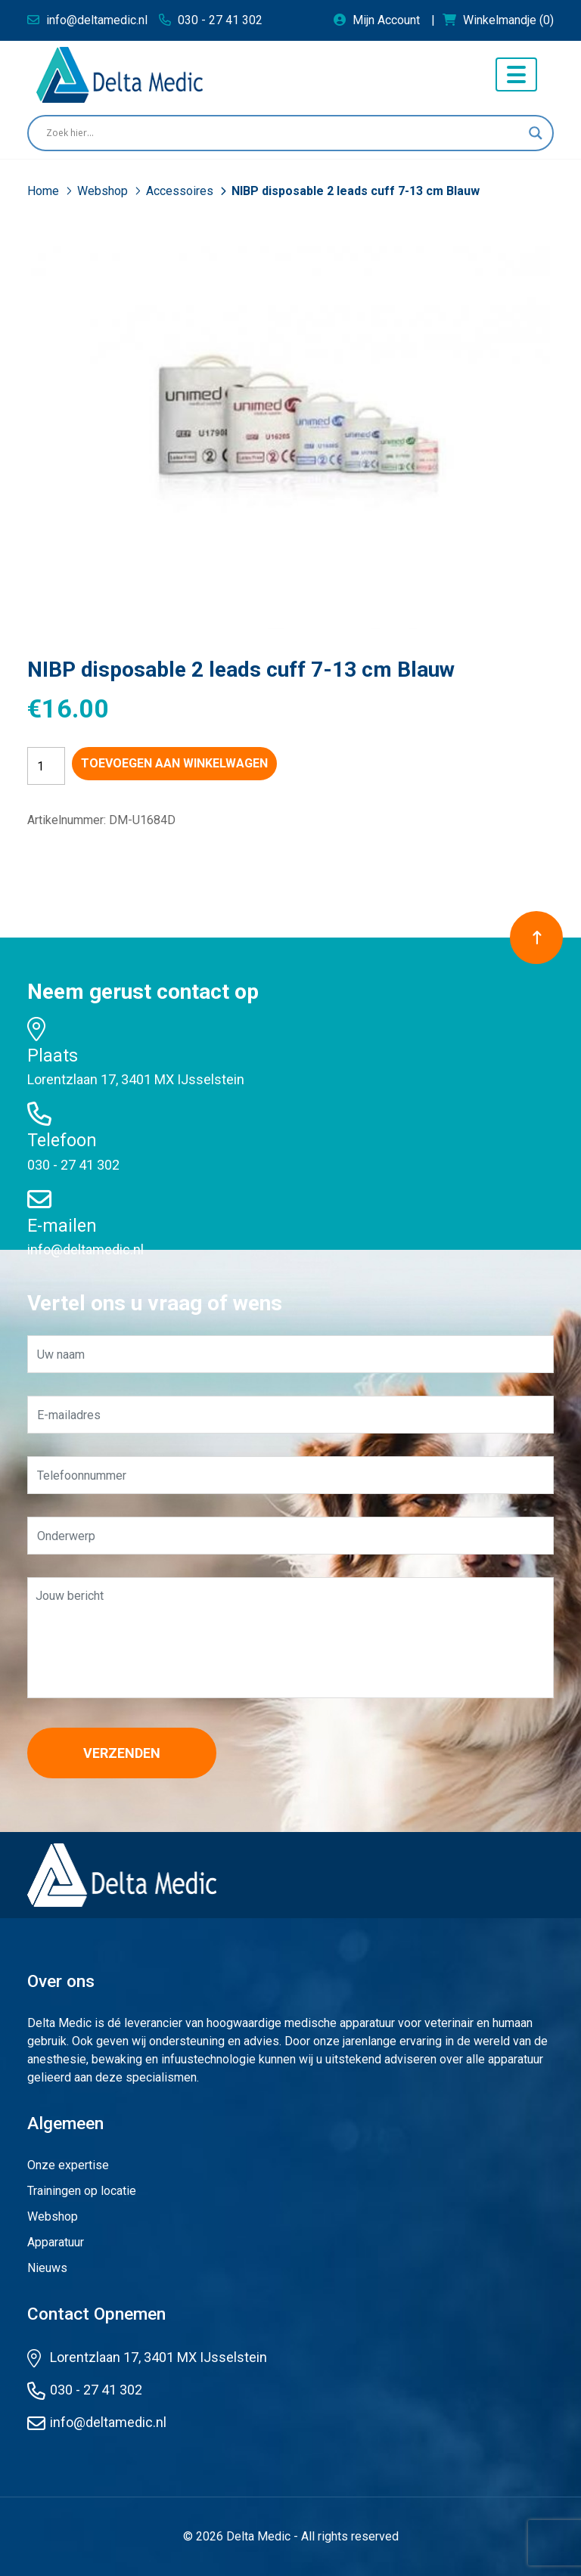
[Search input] (283, 133)
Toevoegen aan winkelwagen (174, 763)
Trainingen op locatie (81, 2191)
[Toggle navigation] (516, 74)
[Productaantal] (46, 766)
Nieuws (47, 2268)
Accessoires (181, 191)
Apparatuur (55, 2242)
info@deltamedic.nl (85, 1249)
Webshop (104, 191)
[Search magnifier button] (535, 133)
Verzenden (121, 1753)
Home (44, 191)
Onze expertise (68, 2165)
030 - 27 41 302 (73, 1165)
